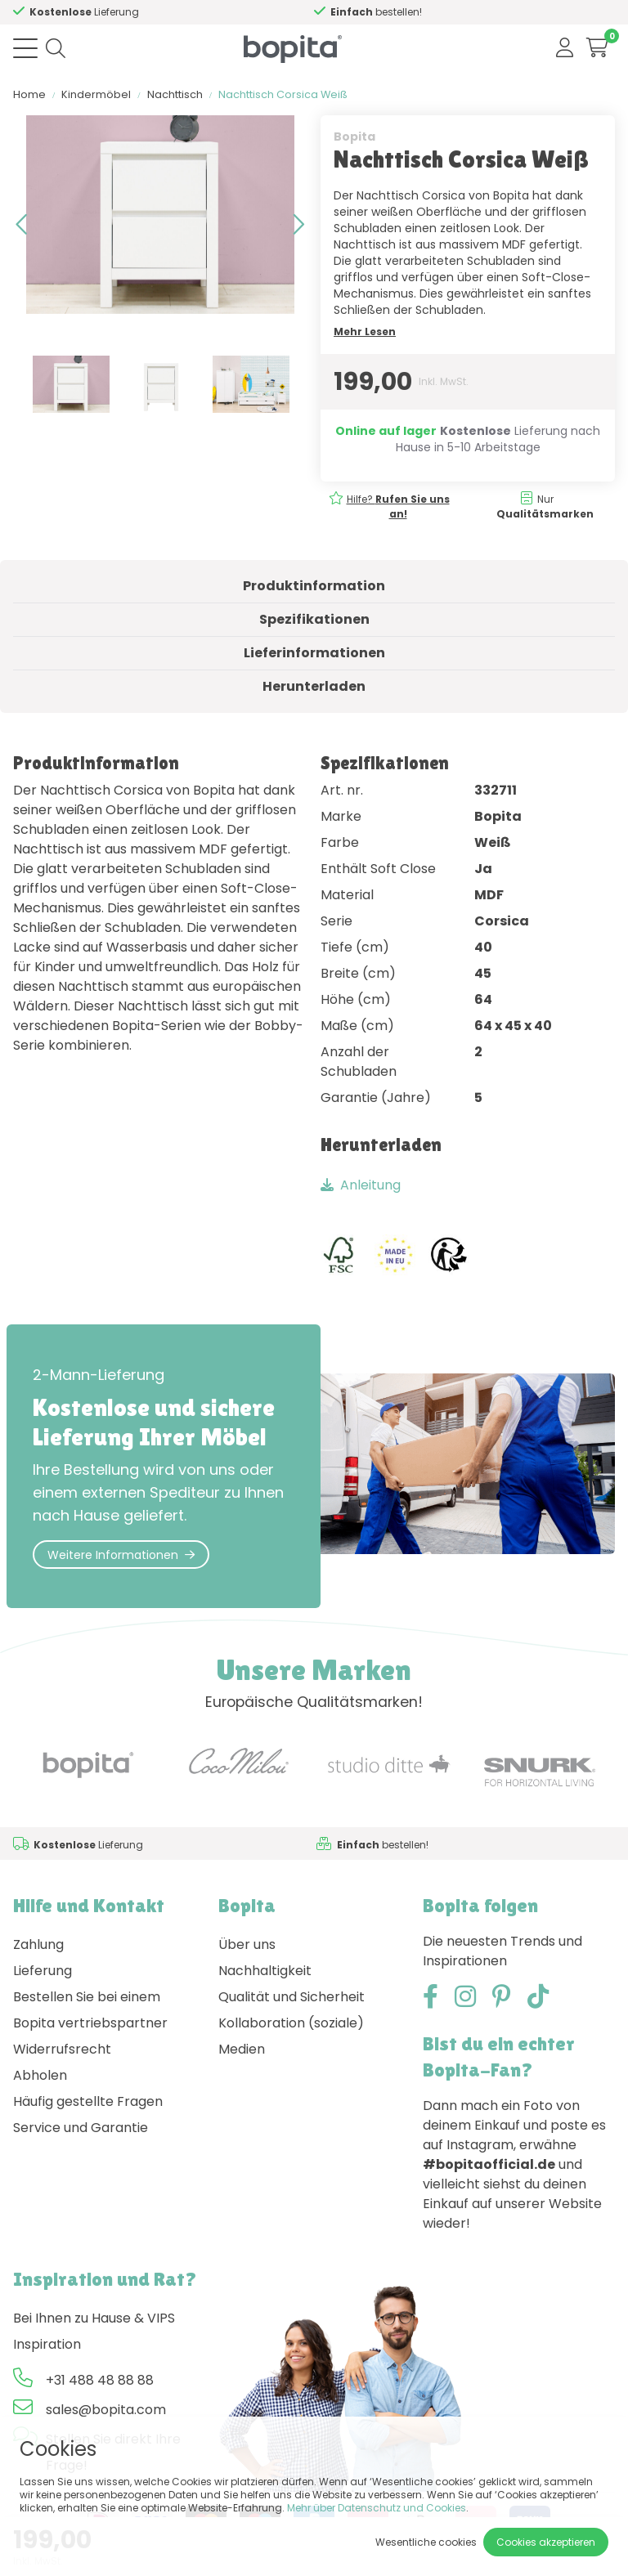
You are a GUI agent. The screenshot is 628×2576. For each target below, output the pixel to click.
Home (29, 94)
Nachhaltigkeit (265, 1970)
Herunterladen (314, 686)
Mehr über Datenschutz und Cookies (376, 2508)
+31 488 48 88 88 (100, 2380)
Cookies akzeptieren (545, 2542)
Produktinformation (314, 585)
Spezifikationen (314, 619)
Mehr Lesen (365, 331)
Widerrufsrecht (62, 2049)
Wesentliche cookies (426, 2542)
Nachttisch (175, 94)
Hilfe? (85, 12)
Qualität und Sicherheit (291, 1996)
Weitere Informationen (121, 1555)
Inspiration (47, 2344)
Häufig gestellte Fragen (88, 2101)
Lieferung (42, 1970)
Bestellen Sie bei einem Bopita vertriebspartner (90, 2009)
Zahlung (38, 1944)
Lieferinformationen (314, 652)
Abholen (40, 2075)
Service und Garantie (80, 2127)
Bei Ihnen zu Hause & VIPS (94, 2318)
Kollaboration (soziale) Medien (291, 2036)
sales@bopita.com (106, 2409)
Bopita (354, 136)
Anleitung (361, 1185)
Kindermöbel (96, 94)
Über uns (247, 1944)
